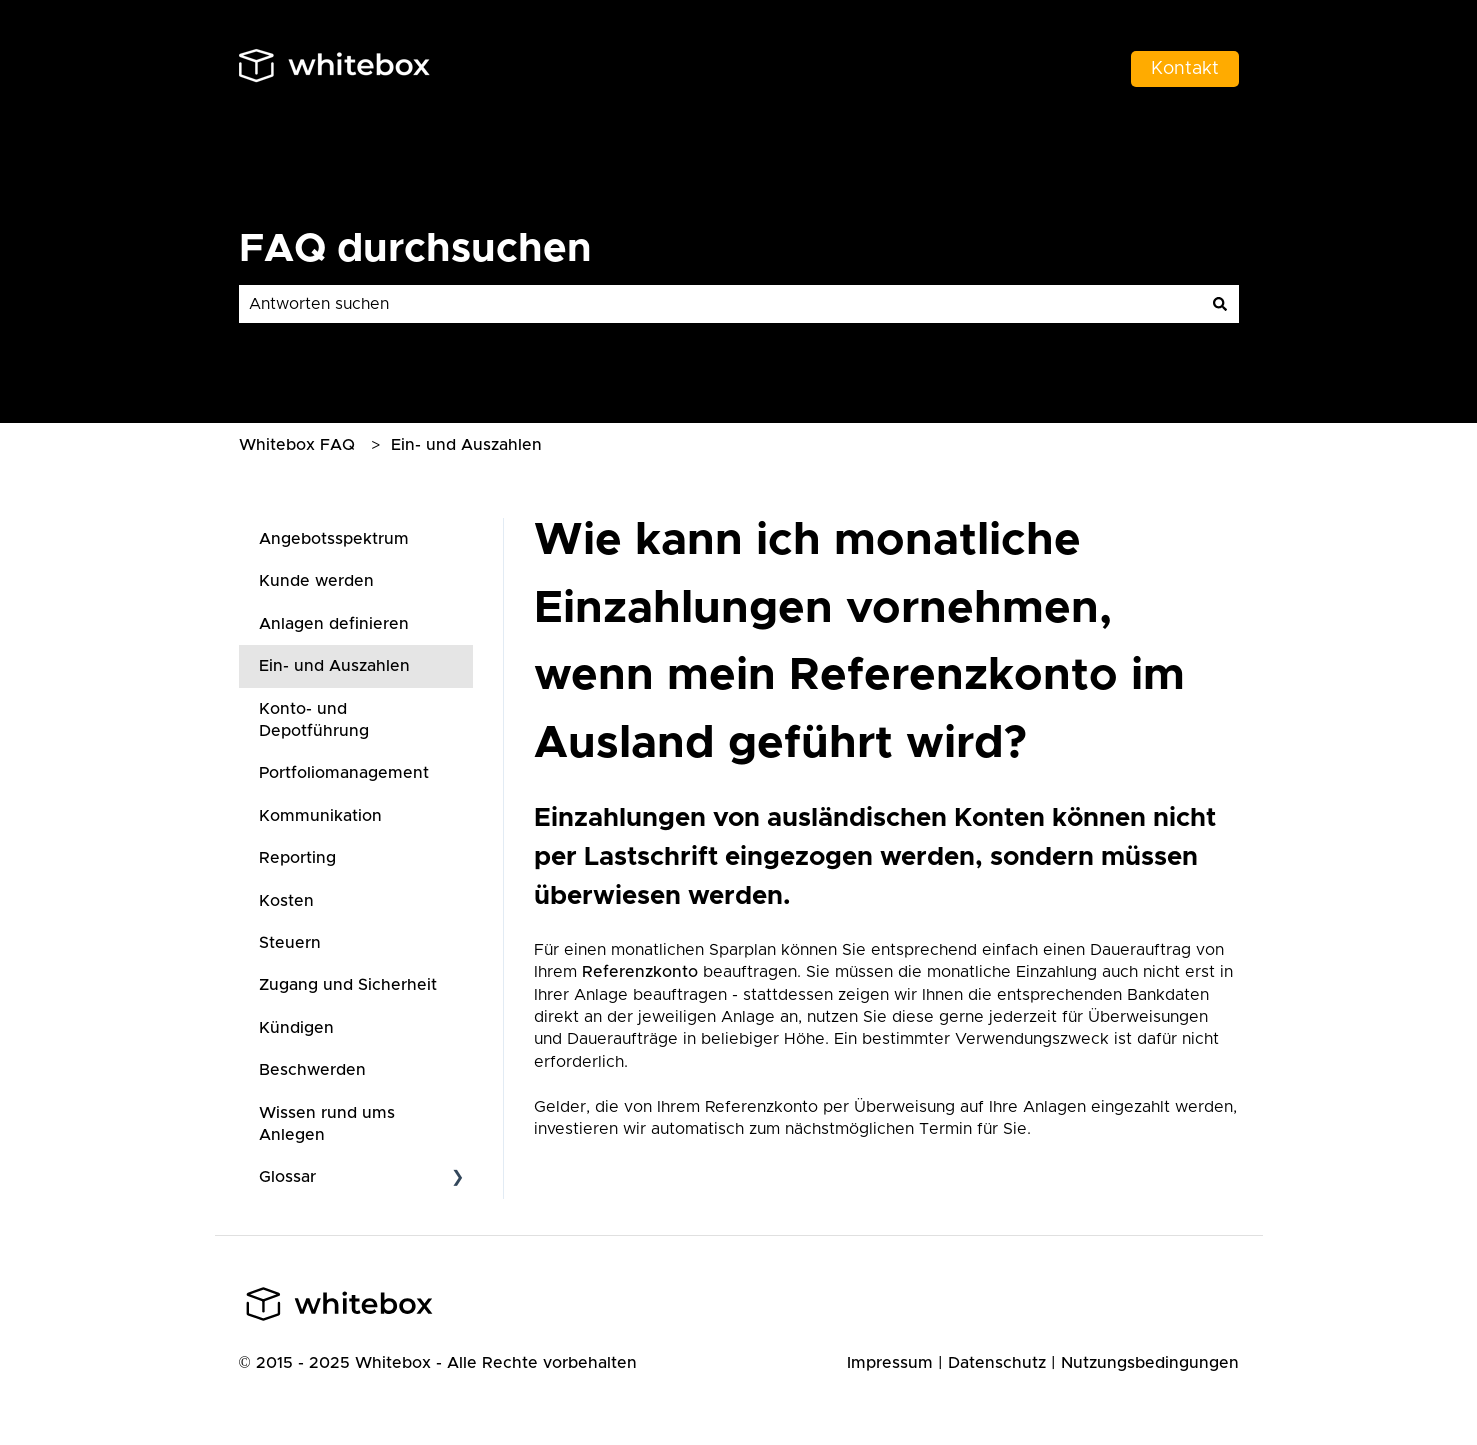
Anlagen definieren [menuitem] (334, 624)
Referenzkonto (640, 972)
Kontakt (1185, 69)
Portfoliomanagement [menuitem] (344, 773)
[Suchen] (1220, 304)
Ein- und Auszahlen (466, 445)
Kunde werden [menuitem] (316, 581)
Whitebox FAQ (297, 445)
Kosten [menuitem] (286, 901)
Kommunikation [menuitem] (320, 816)
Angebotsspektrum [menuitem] (334, 539)
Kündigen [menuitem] (296, 1028)
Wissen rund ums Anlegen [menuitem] (327, 1124)
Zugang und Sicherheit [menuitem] (348, 985)
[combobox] (720, 304)
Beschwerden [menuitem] (312, 1070)
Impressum (890, 1363)
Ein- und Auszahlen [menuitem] (334, 666)
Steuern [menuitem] (290, 943)
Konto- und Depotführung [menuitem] (314, 720)
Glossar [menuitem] (287, 1177)
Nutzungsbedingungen (1150, 1363)
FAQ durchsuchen (415, 249)
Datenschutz (997, 1363)
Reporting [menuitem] (297, 858)
